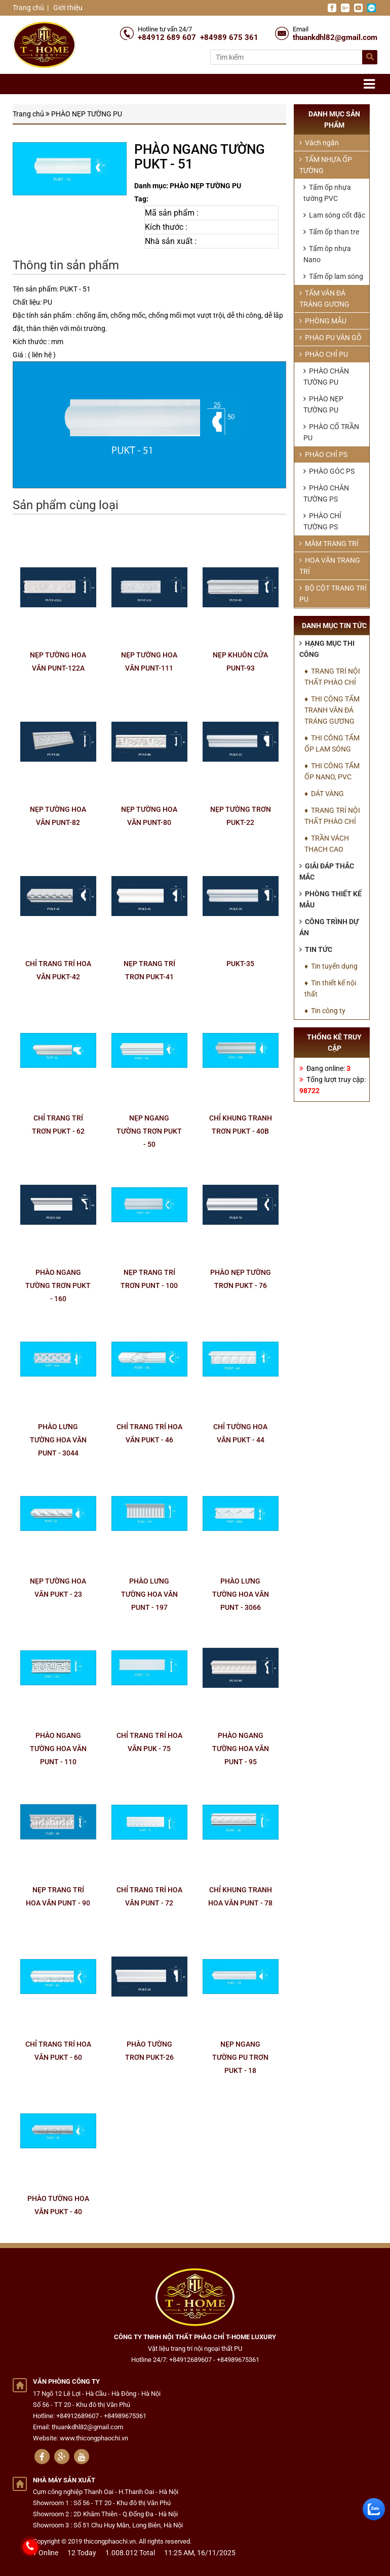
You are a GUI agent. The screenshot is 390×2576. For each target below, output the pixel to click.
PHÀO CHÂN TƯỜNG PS (326, 493)
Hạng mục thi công (327, 648)
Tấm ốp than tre (331, 232)
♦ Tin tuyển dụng (331, 966)
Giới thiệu (67, 8)
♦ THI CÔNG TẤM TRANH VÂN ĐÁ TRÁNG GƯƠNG (332, 710)
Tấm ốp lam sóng (333, 276)
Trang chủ (28, 8)
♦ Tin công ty (324, 1011)
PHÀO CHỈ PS (323, 454)
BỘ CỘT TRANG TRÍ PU (333, 593)
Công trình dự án (329, 927)
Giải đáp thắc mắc (326, 871)
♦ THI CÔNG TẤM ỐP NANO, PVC (332, 771)
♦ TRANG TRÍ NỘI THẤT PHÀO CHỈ (332, 676)
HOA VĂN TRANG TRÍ (329, 565)
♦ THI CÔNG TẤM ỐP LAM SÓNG (332, 743)
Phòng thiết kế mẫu (330, 899)
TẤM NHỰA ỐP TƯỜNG (325, 165)
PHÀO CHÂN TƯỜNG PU (326, 376)
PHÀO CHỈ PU (323, 354)
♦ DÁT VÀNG (324, 794)
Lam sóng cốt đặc (334, 215)
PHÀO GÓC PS (329, 471)
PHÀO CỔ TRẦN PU (331, 432)
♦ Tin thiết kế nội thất (330, 988)
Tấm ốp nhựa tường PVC (327, 192)
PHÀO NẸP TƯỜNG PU (86, 114)
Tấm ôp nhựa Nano (327, 254)
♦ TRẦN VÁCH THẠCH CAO (326, 843)
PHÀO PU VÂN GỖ (330, 338)
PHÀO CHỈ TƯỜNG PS (322, 521)
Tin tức (315, 949)
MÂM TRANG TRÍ (329, 543)
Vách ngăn (319, 143)
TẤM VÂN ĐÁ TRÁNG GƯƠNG (324, 298)
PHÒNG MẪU (322, 321)
